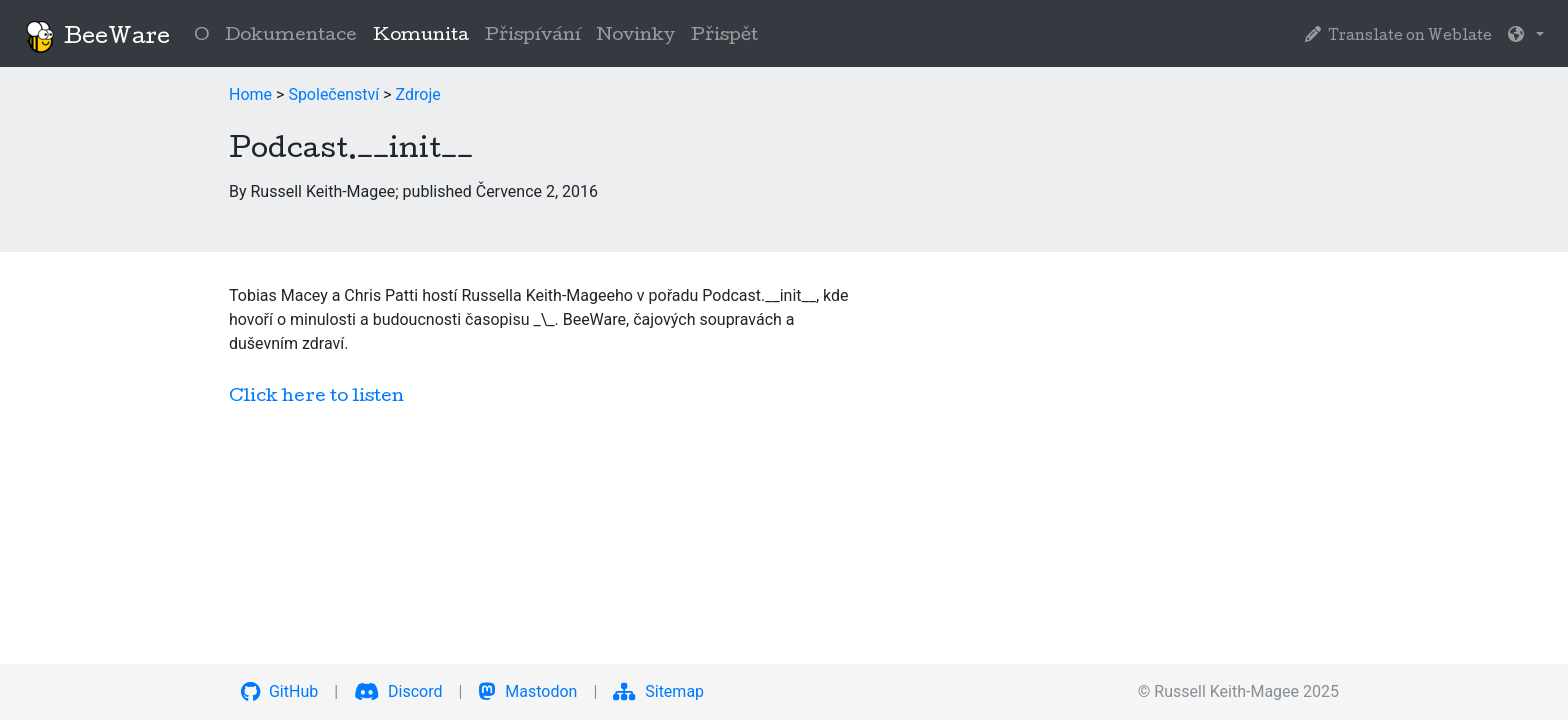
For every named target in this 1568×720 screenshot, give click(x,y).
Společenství (333, 94)
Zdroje (418, 94)
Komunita (425, 34)
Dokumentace (291, 36)
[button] (1526, 37)
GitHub (279, 691)
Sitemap (658, 691)
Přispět (724, 36)
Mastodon (527, 691)
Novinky (636, 36)
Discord (398, 691)
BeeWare (97, 37)
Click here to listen (316, 397)
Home (250, 94)
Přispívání (533, 36)
